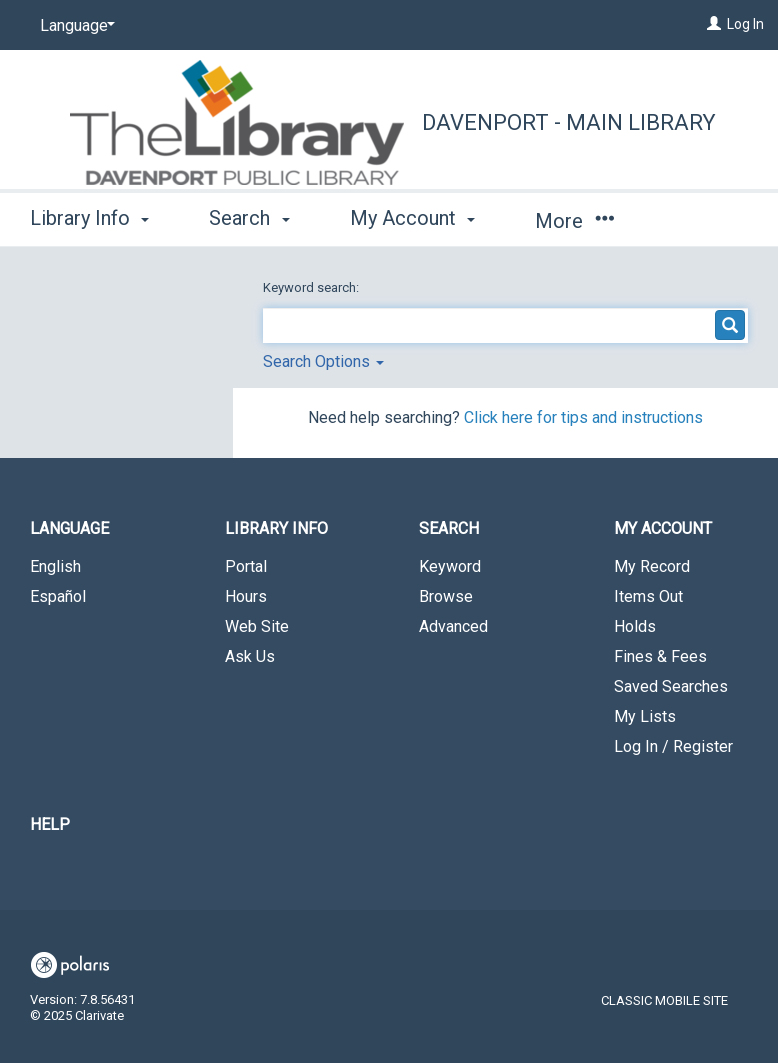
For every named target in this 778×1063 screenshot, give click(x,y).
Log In (745, 24)
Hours (246, 596)
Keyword (450, 566)
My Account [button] (412, 218)
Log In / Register (673, 746)
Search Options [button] (323, 361)
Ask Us (250, 656)
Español (58, 596)
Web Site (257, 626)
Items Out (648, 596)
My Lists (645, 716)
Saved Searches (671, 686)
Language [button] (69, 528)
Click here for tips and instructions (583, 417)
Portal (246, 566)
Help (50, 824)
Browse (446, 596)
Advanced (453, 626)
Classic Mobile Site (664, 1000)
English (55, 566)
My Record (652, 566)
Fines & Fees (660, 656)
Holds (635, 626)
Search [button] (249, 218)
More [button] (574, 221)
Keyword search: (312, 287)
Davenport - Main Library (569, 122)
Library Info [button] (89, 218)
